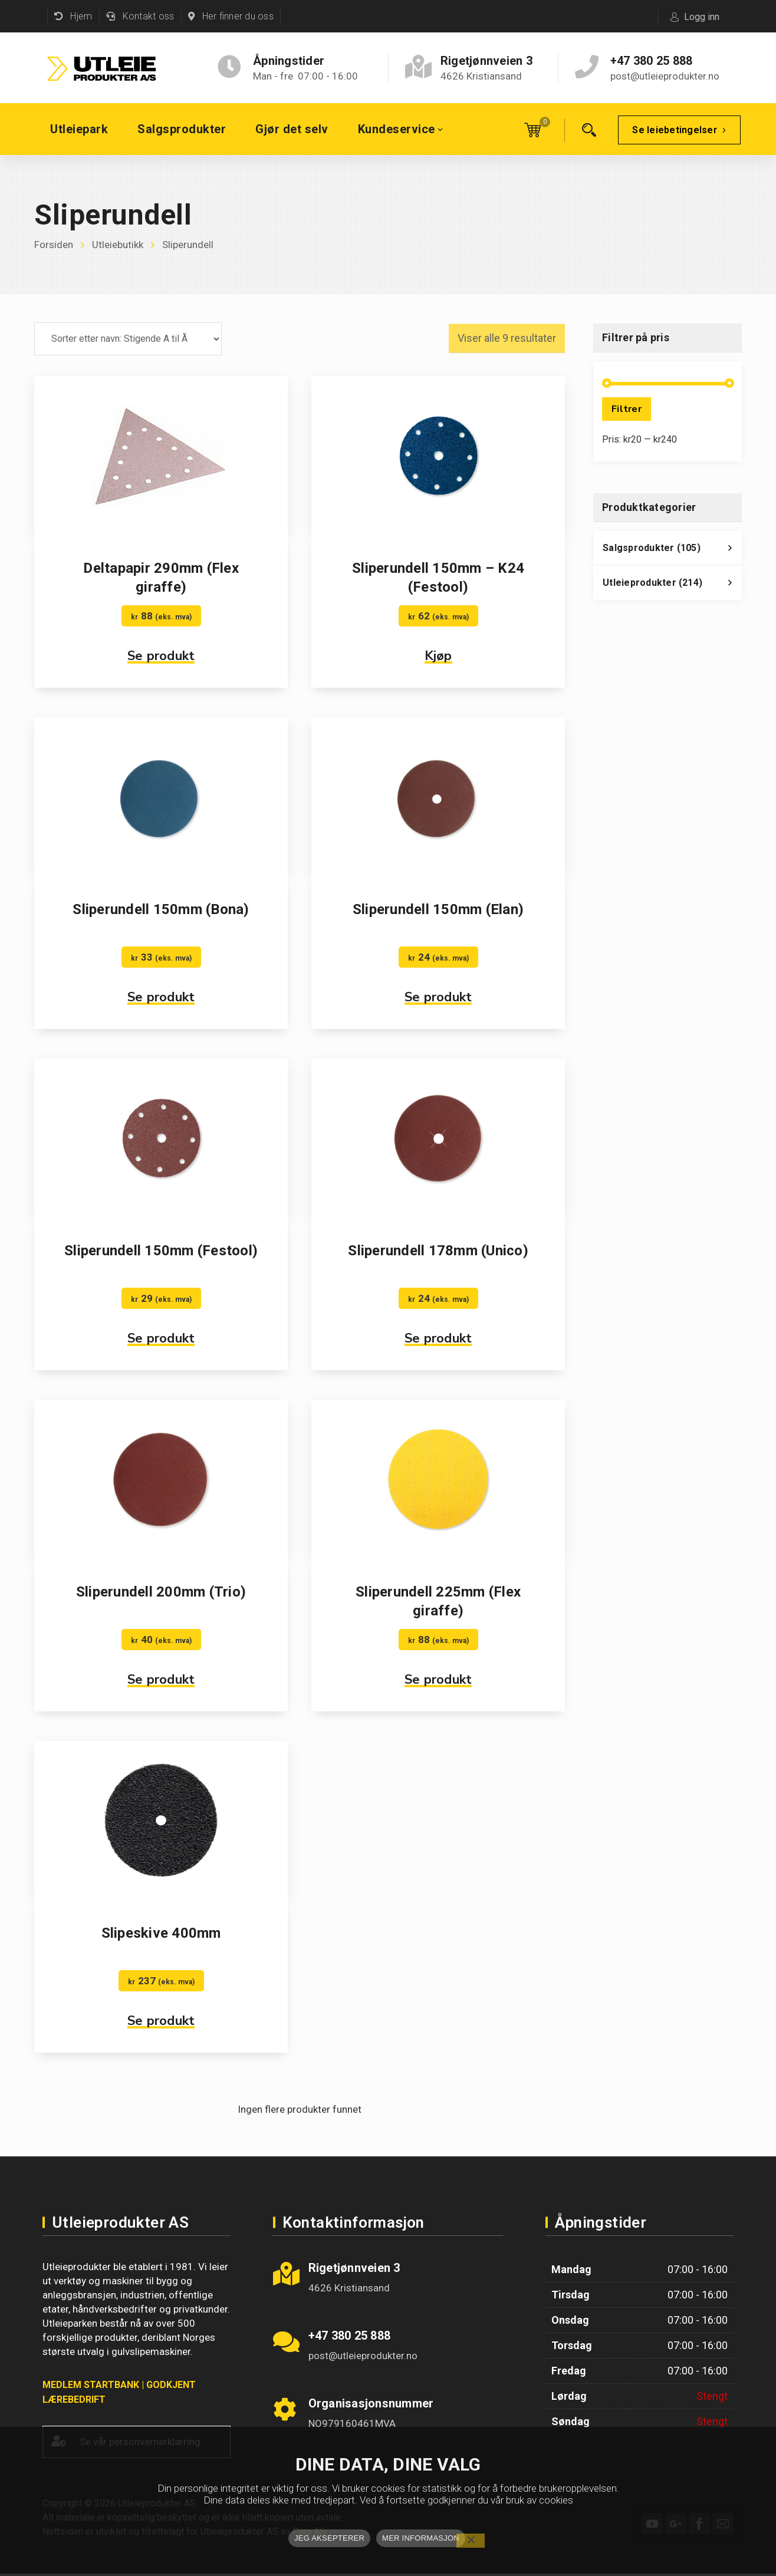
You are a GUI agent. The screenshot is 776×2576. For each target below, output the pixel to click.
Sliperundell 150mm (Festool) (161, 1250)
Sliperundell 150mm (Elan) (438, 909)
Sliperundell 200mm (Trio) (161, 1592)
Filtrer (626, 409)
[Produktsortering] (128, 338)
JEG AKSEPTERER (329, 2538)
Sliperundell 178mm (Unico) (438, 1250)
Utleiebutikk (117, 244)
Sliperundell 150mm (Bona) (161, 909)
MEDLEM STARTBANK (90, 2384)
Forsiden (53, 244)
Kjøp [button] (438, 656)
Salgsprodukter (672, 551)
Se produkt (161, 656)
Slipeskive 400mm (161, 1933)
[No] (470, 2541)
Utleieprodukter (672, 586)
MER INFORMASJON (420, 2538)
